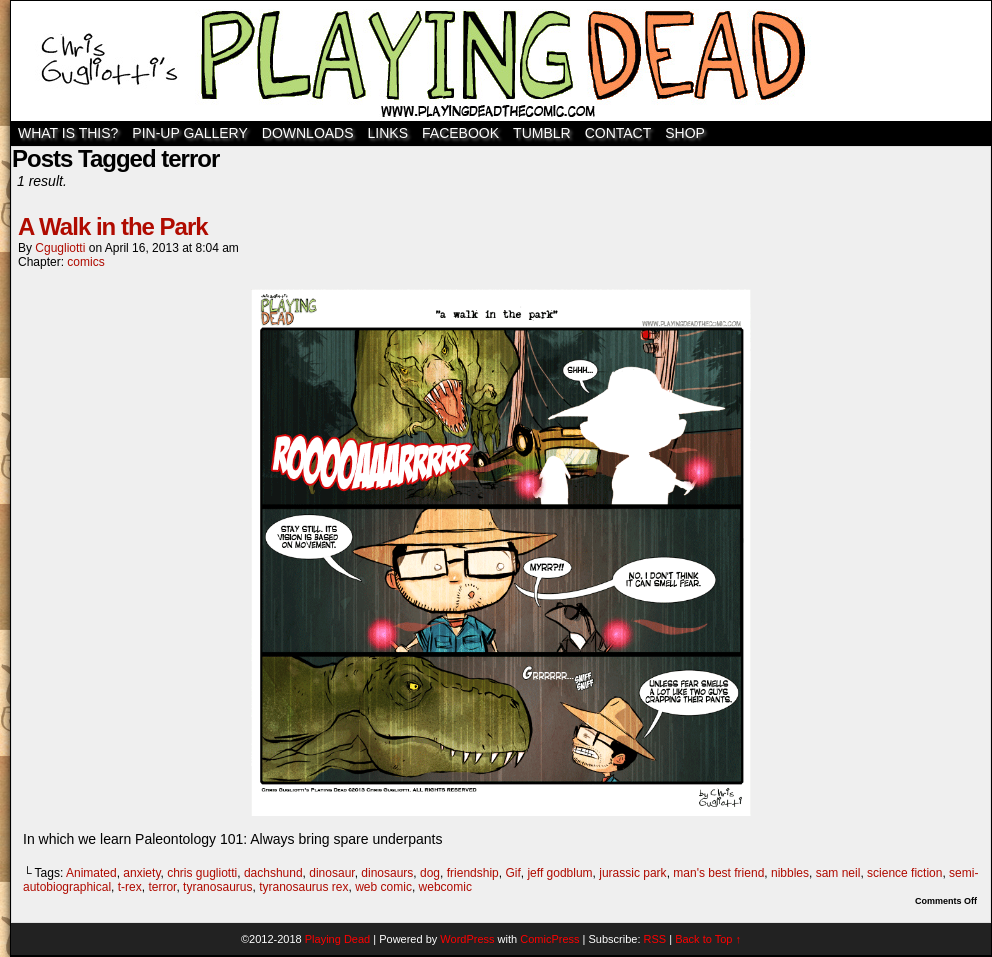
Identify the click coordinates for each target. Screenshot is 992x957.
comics (85, 262)
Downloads (308, 133)
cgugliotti (60, 248)
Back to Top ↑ (708, 939)
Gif (512, 873)
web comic (383, 887)
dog (430, 873)
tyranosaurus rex (303, 887)
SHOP (685, 133)
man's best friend (718, 873)
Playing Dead (501, 61)
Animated (91, 873)
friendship (473, 873)
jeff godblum (559, 873)
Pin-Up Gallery (189, 133)
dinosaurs (387, 873)
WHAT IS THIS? (68, 133)
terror (162, 887)
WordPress (467, 939)
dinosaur (331, 873)
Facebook (460, 133)
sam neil (838, 873)
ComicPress (549, 939)
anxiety (141, 873)
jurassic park (632, 873)
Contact (618, 133)
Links (388, 133)
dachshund (273, 873)
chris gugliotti (202, 873)
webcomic (445, 887)
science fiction (904, 873)
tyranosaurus (217, 887)
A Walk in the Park (113, 226)
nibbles (790, 873)
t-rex (130, 887)
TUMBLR (542, 133)
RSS (655, 939)
